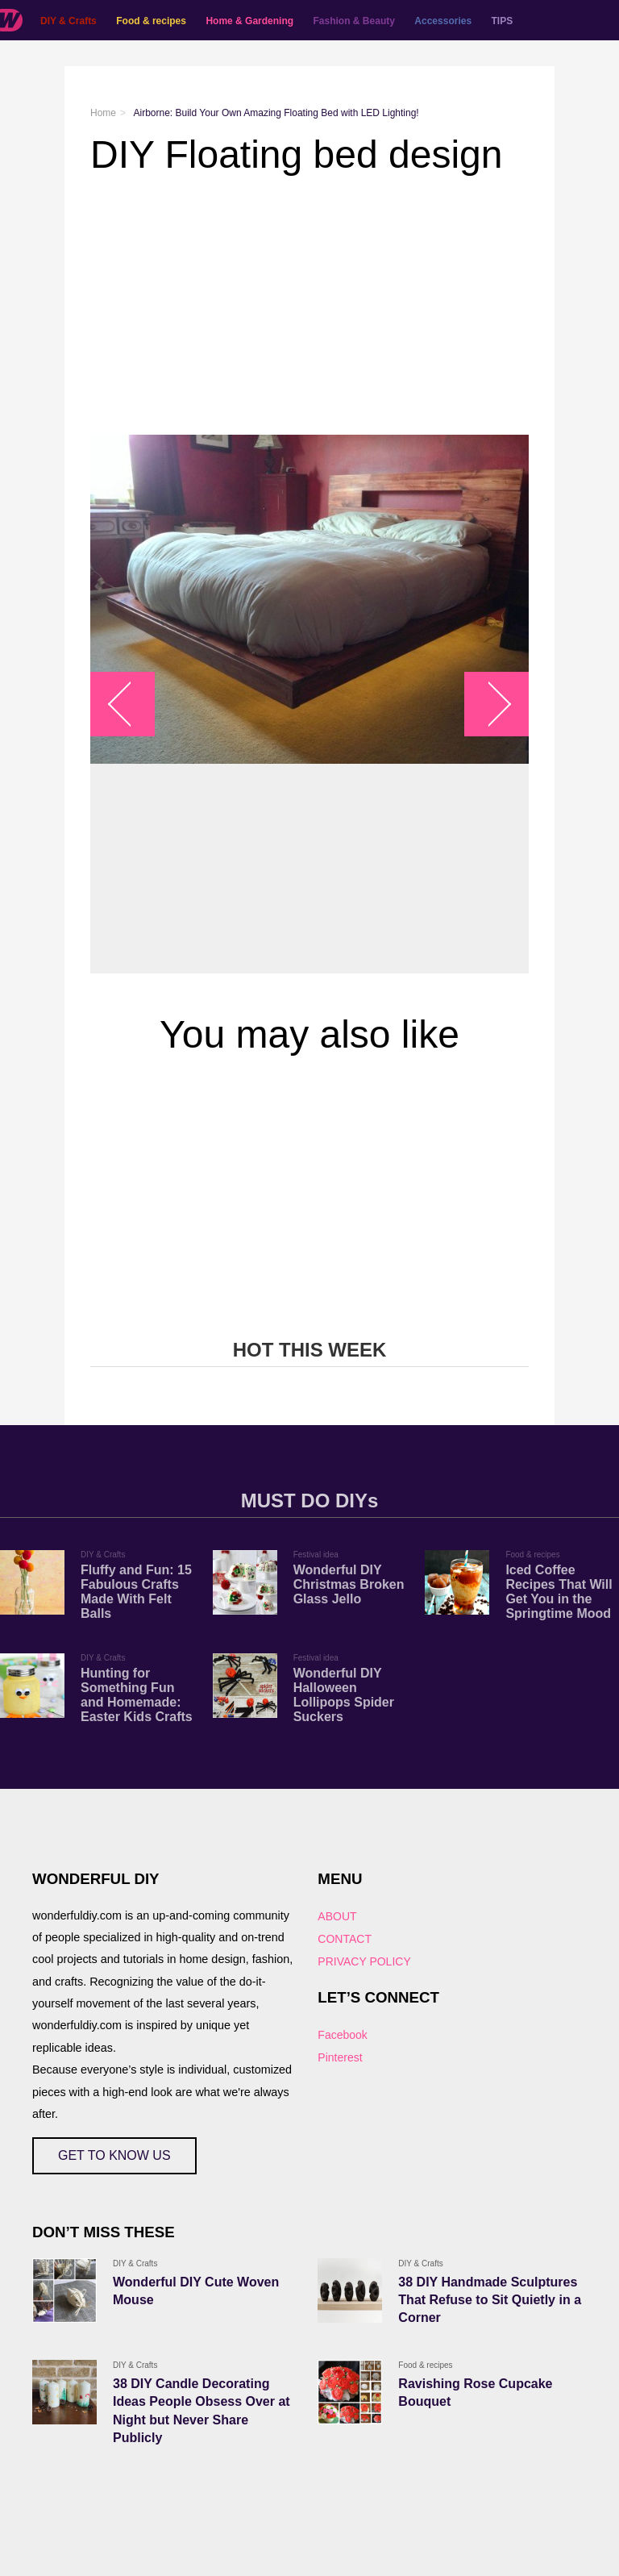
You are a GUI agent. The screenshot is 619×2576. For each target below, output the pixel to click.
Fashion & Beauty (354, 21)
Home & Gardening (249, 21)
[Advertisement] (309, 306)
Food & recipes (151, 21)
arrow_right (489, 704)
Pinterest (340, 2057)
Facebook (342, 2034)
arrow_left (131, 704)
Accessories (443, 21)
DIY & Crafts (68, 21)
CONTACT (345, 1938)
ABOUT (337, 1916)
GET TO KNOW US (114, 2155)
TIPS (502, 21)
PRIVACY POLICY (364, 1961)
